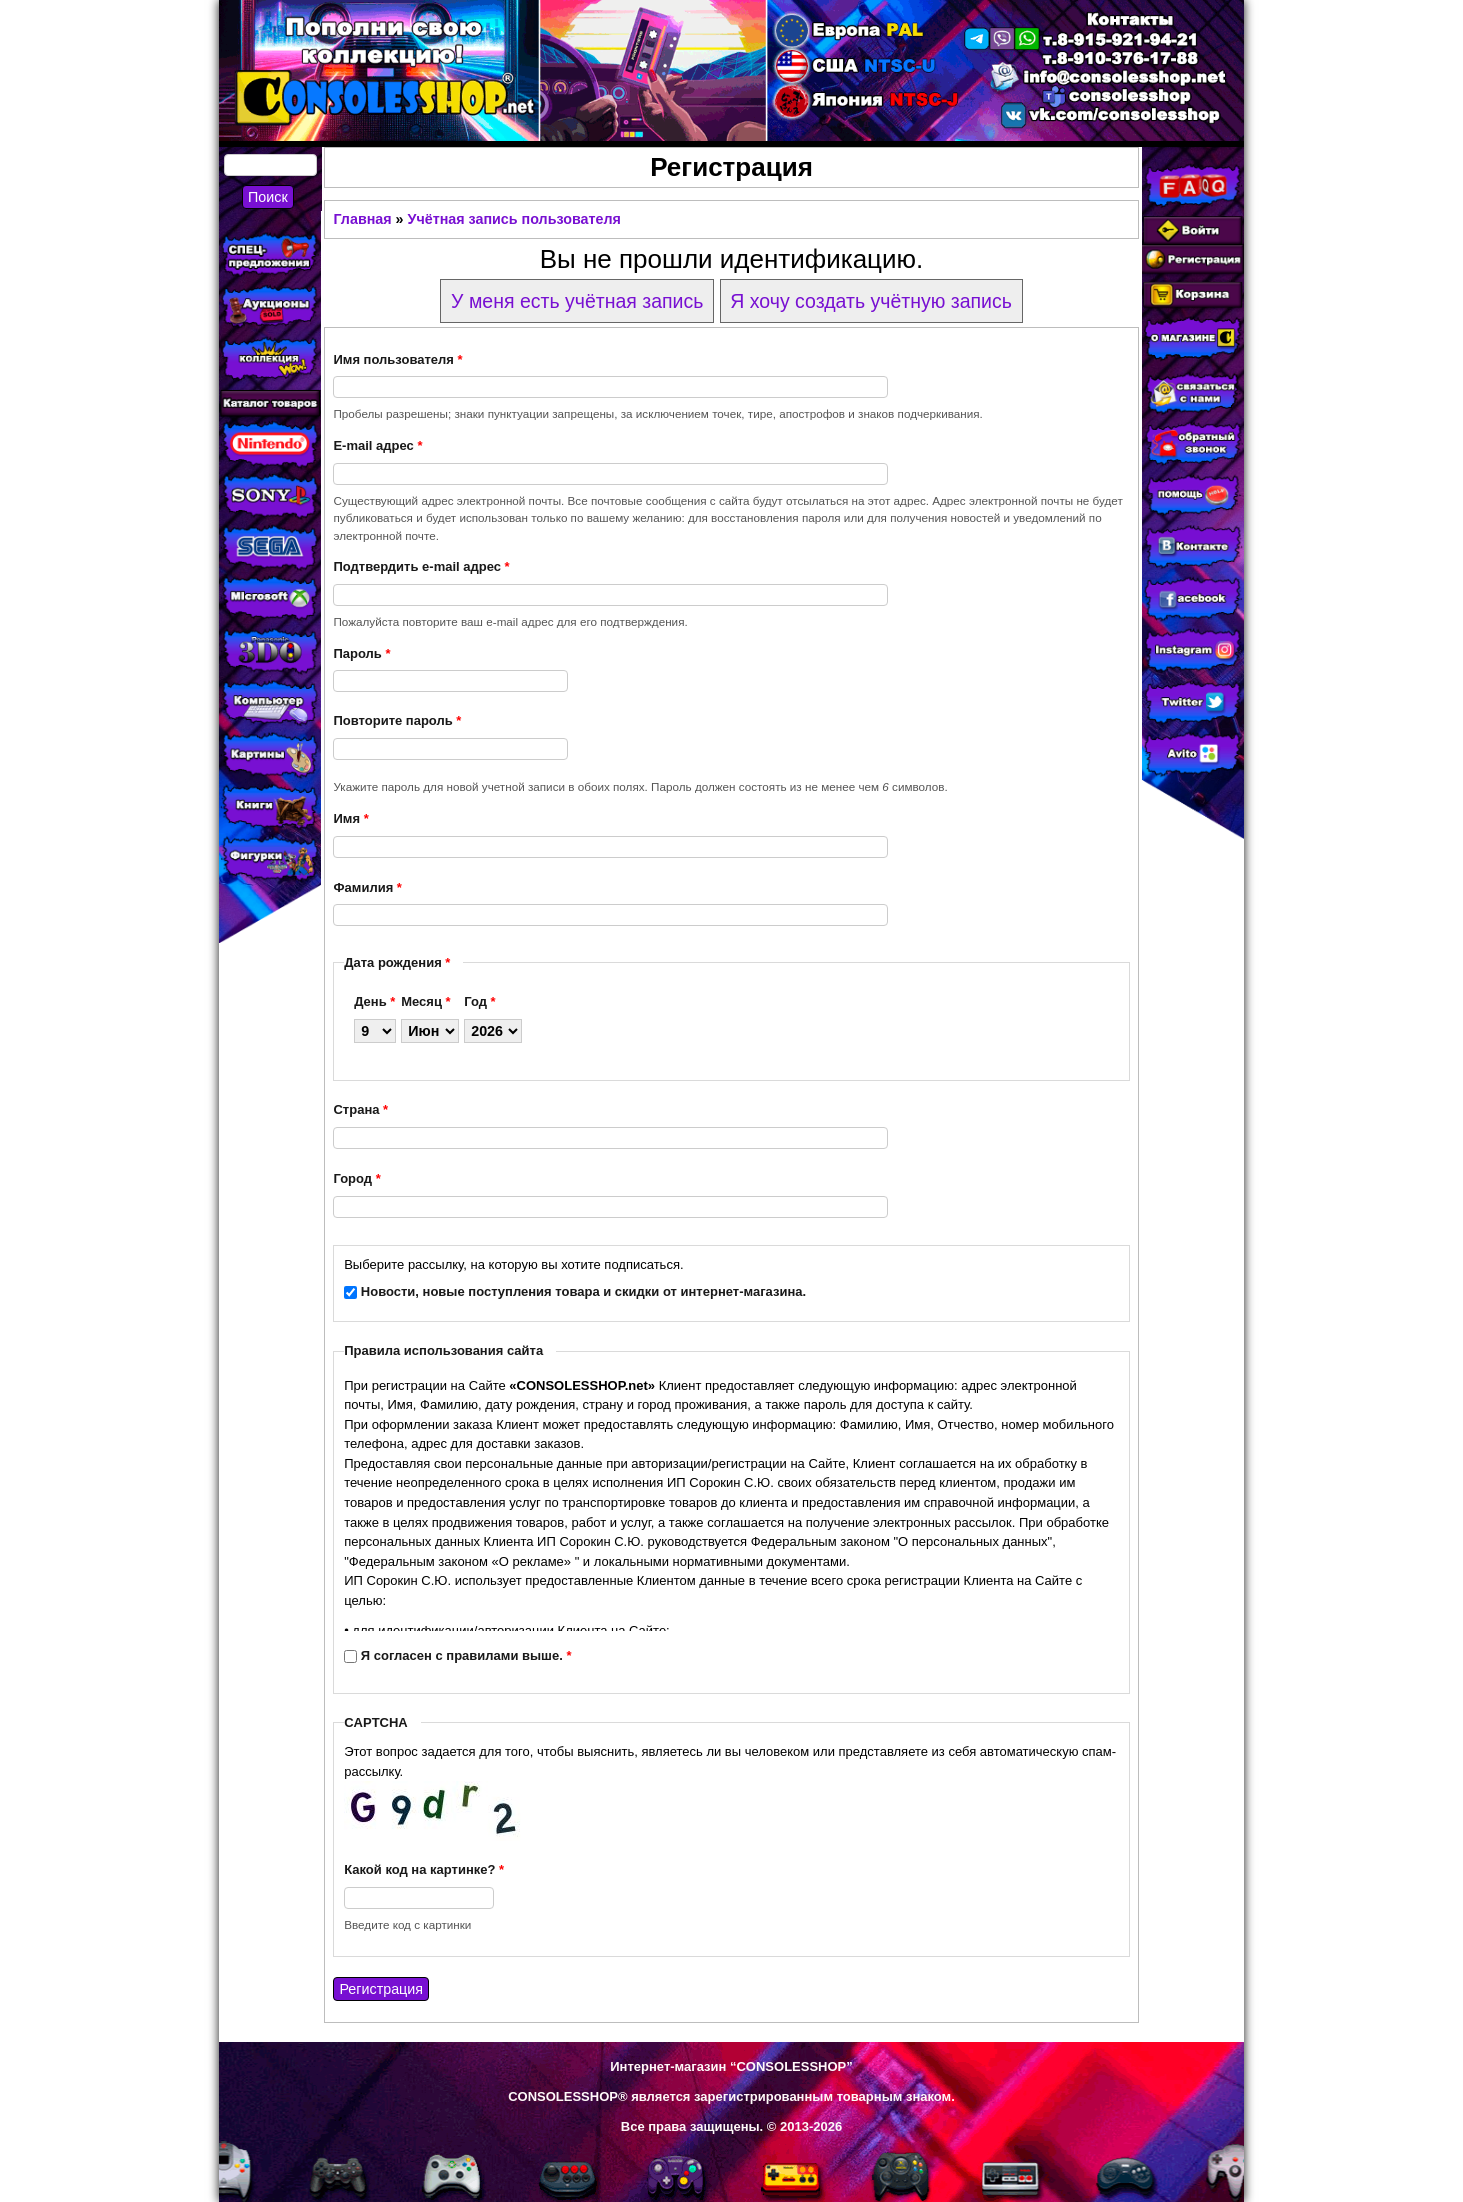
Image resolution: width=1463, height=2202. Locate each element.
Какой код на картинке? (424, 1869)
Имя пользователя (397, 359)
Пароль (361, 653)
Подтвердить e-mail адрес (421, 566)
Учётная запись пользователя (514, 219)
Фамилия (367, 887)
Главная (362, 219)
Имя (350, 818)
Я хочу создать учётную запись (871, 301)
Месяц (425, 1001)
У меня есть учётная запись (577, 301)
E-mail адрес (377, 445)
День (374, 1001)
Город (356, 1178)
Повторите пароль (397, 720)
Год (479, 1001)
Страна (360, 1109)
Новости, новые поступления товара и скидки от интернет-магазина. (583, 1291)
